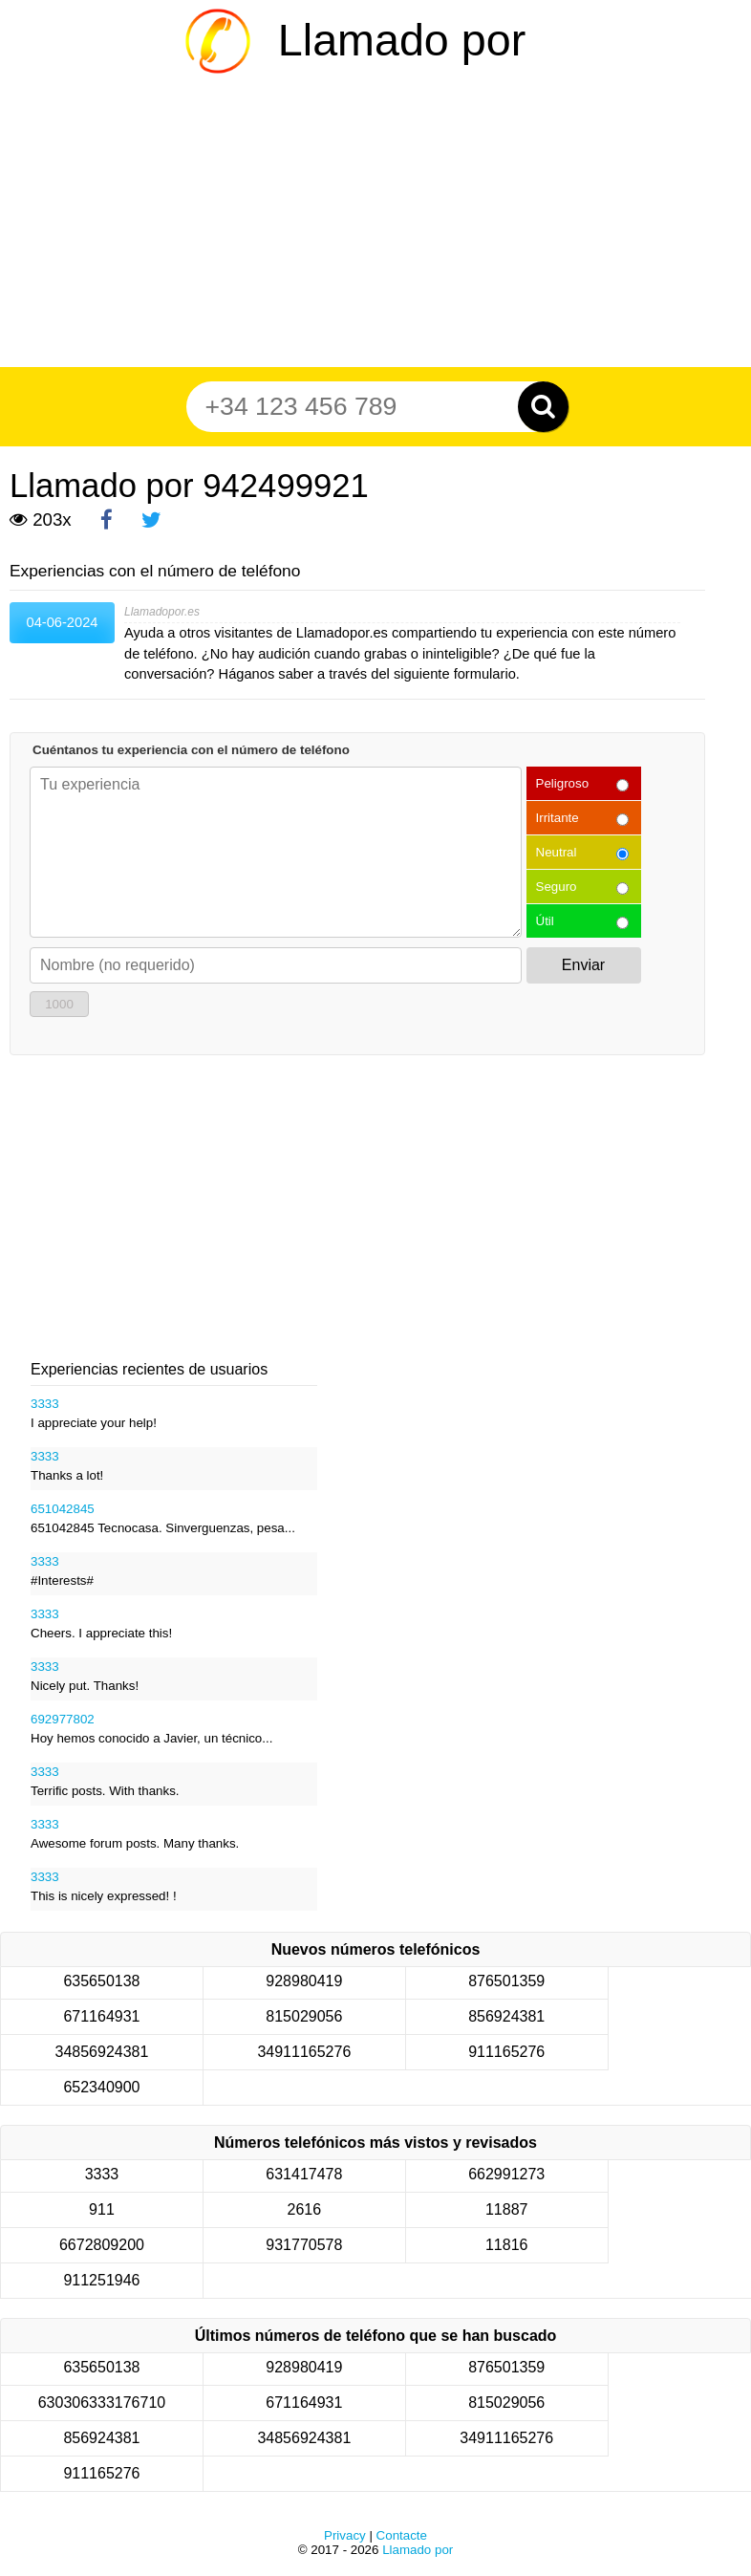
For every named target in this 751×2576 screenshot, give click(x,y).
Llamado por (402, 40)
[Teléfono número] (366, 406)
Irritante (557, 818)
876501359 (506, 1981)
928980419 (304, 1981)
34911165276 (304, 2052)
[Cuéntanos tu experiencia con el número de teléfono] (276, 852)
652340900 (101, 2087)
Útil (545, 921)
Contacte (401, 2535)
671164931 (101, 2016)
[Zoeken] (543, 406)
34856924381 (102, 2052)
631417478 (304, 2174)
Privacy (345, 2535)
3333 (45, 1403)
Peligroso (563, 783)
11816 (506, 2245)
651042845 (63, 1509)
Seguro (556, 886)
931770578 (304, 2245)
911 (102, 2209)
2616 (305, 2209)
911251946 (101, 2280)
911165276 (506, 2052)
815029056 (304, 2016)
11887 (506, 2209)
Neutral (556, 852)
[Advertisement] (375, 223)
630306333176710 (101, 2402)
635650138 (101, 1981)
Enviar (583, 965)
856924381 (506, 2016)
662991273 (506, 2174)
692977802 (63, 1719)
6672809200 (101, 2245)
